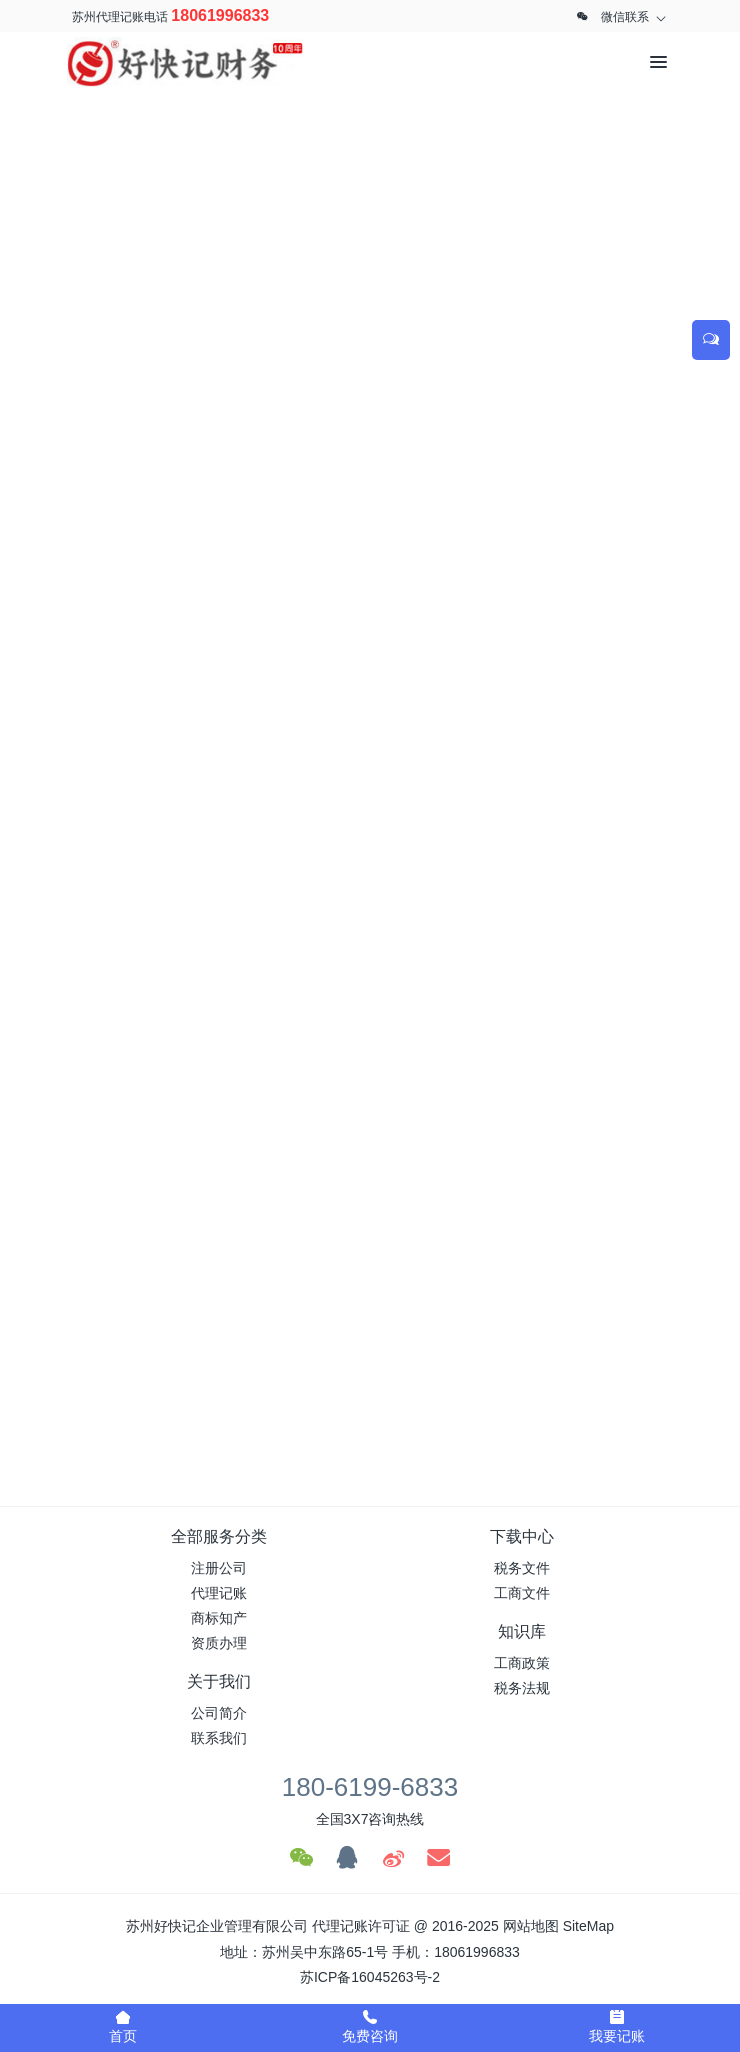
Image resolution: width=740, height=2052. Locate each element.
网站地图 (531, 1926)
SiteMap (588, 1926)
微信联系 (625, 17)
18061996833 (220, 15)
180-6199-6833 (370, 1787)
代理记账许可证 (361, 1926)
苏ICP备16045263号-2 (370, 1977)
